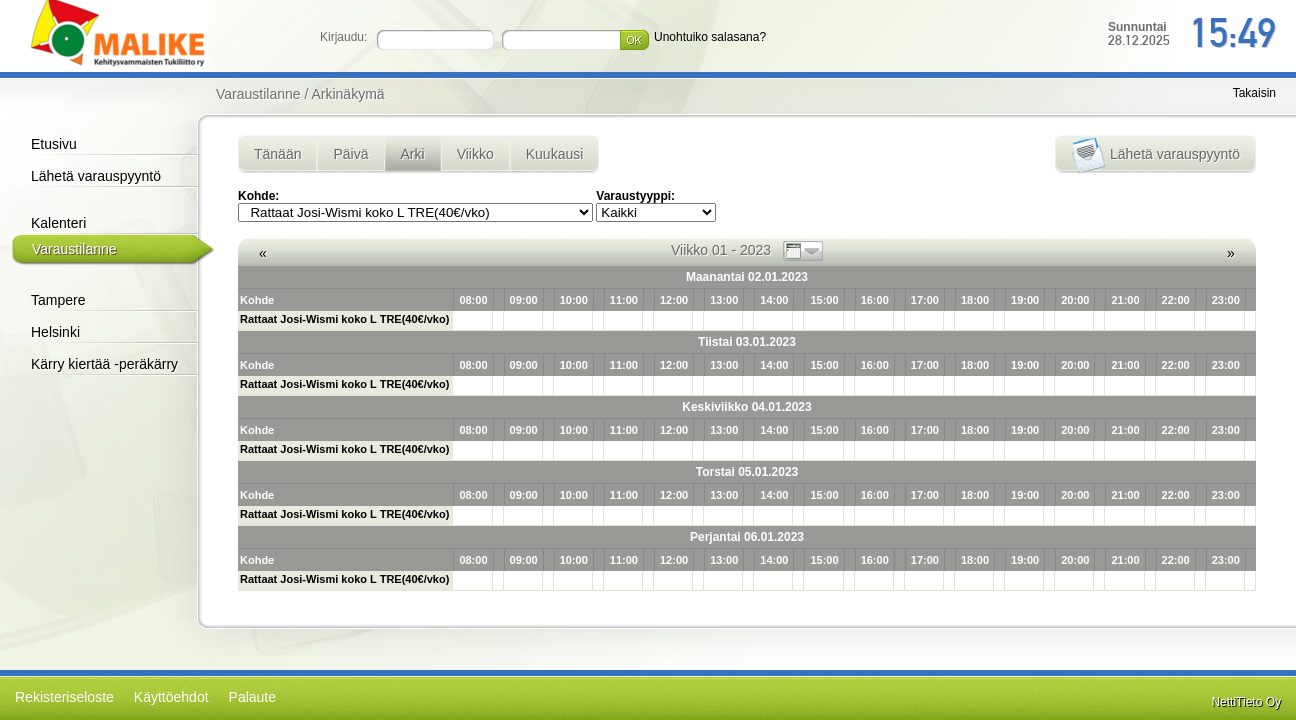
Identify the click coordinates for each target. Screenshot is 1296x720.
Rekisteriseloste (64, 697)
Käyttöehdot (171, 697)
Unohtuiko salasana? (710, 37)
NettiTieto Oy (1246, 702)
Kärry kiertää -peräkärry (104, 364)
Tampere (58, 300)
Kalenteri (58, 223)
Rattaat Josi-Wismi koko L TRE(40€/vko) (344, 319)
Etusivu (54, 144)
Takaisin (1254, 93)
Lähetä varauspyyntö (96, 176)
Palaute (252, 697)
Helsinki (55, 332)
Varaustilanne (74, 249)
